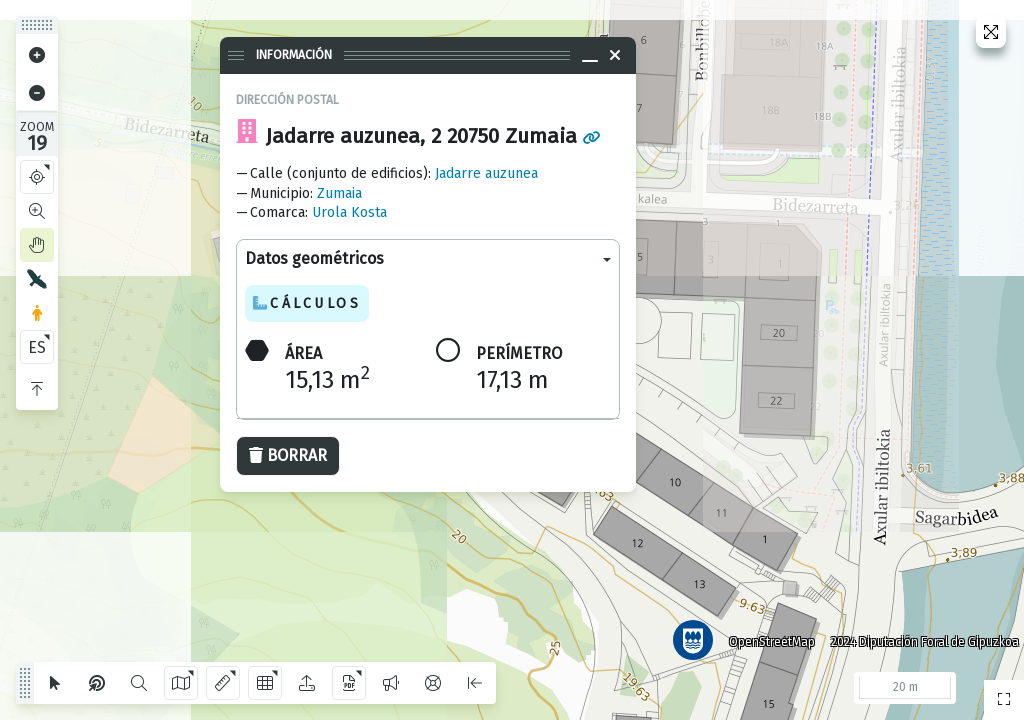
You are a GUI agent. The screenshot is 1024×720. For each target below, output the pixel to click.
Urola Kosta (349, 212)
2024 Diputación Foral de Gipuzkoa (918, 635)
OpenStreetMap (765, 635)
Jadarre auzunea (486, 173)
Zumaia (339, 193)
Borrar (288, 455)
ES (37, 347)
